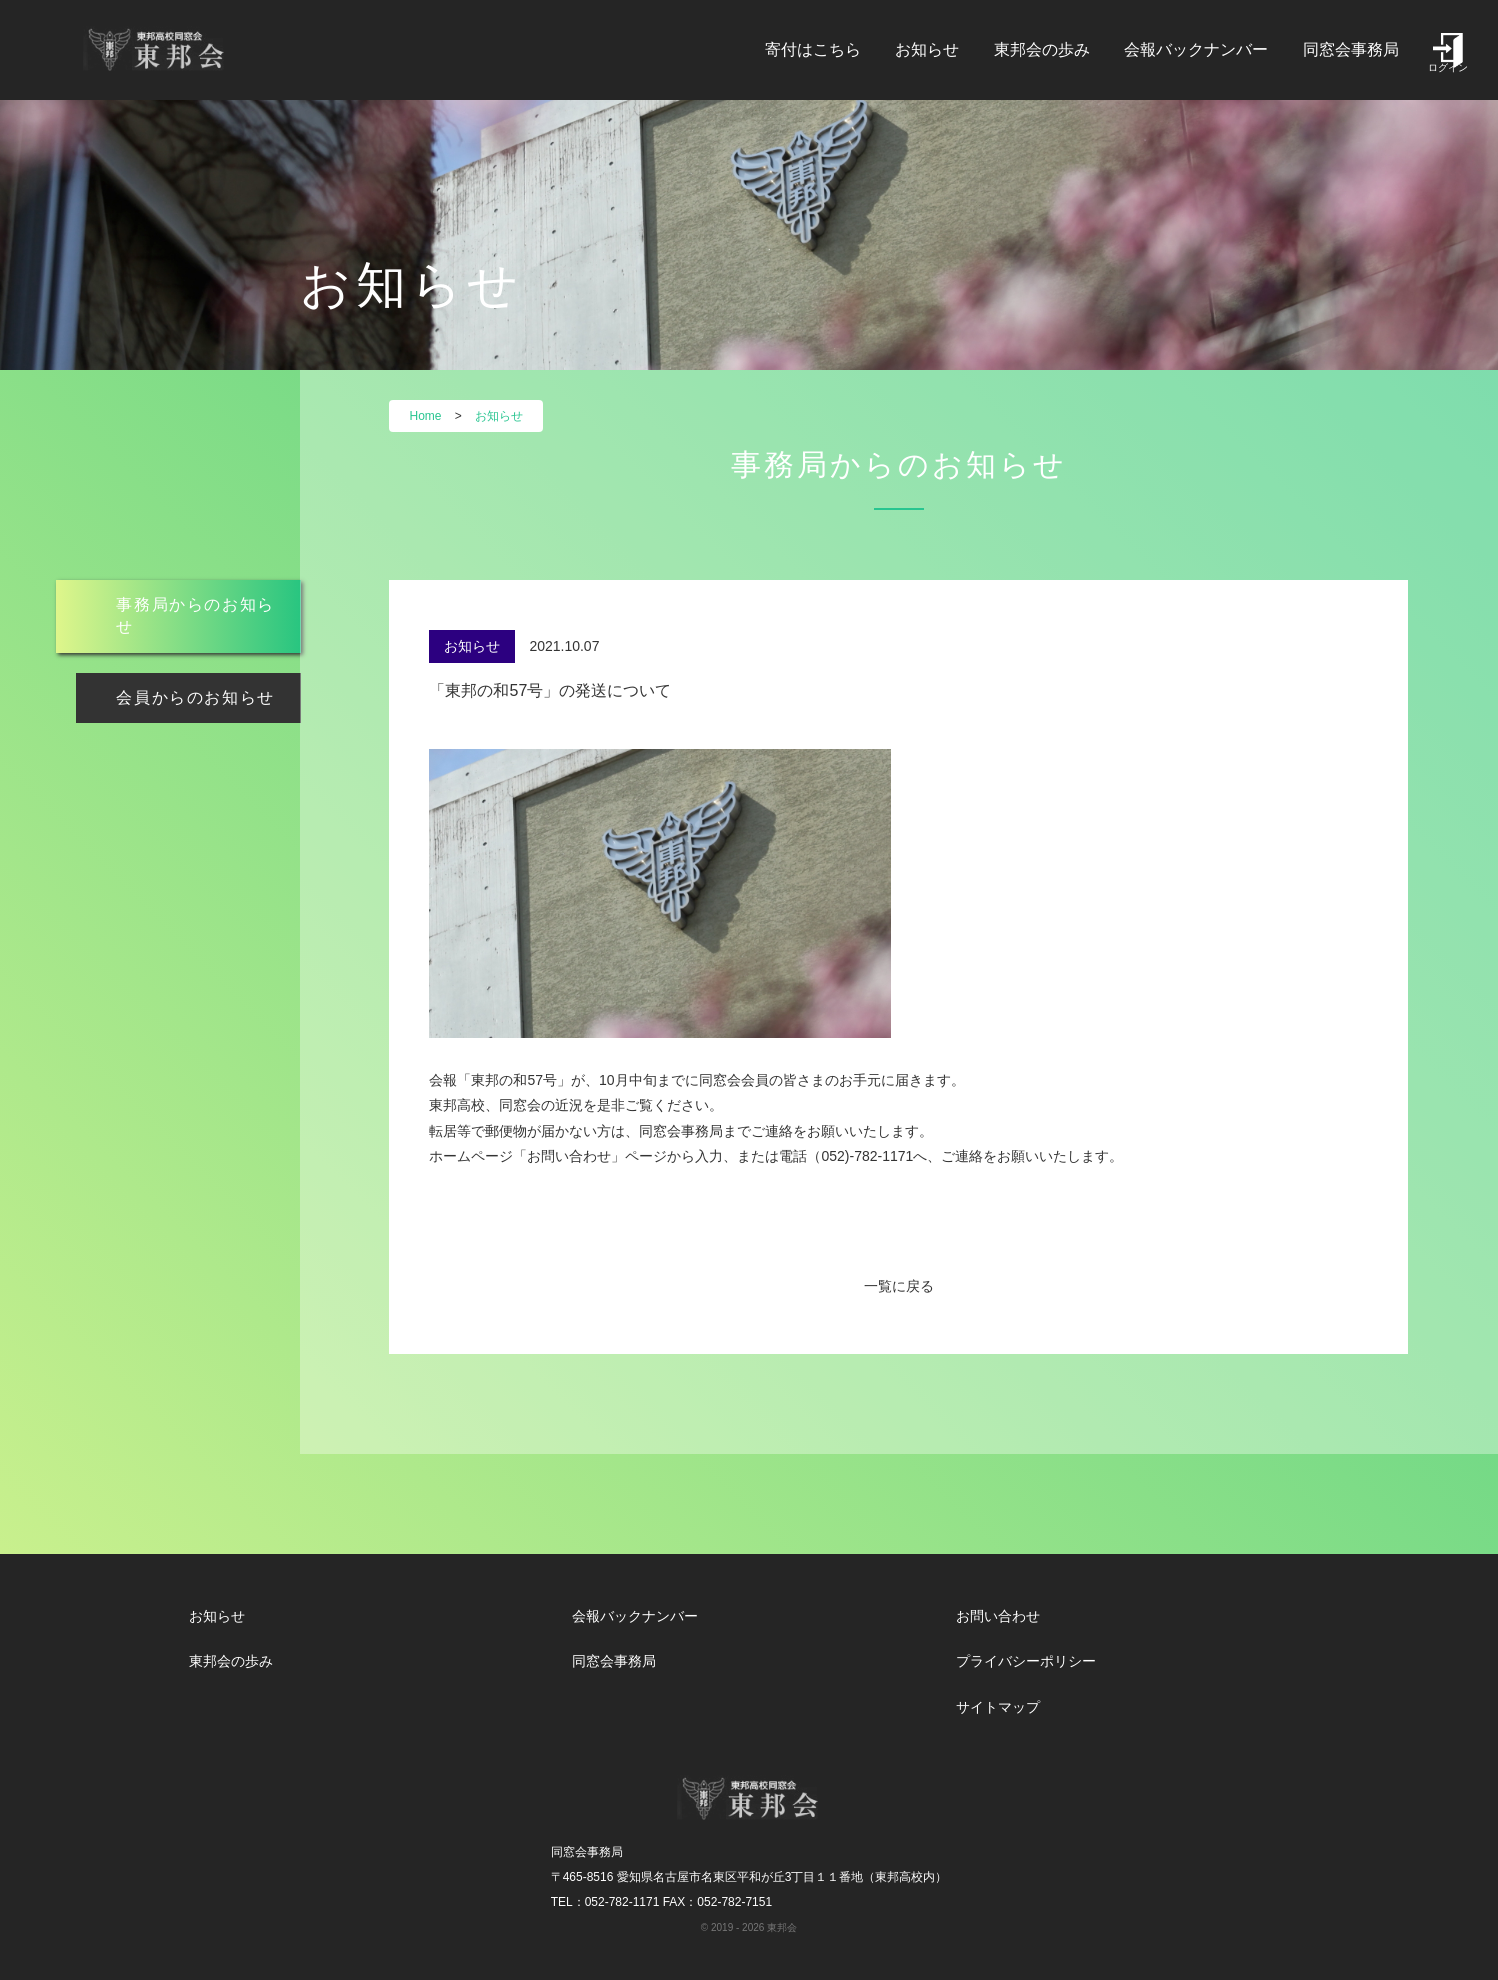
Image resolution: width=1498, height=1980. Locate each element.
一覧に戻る (899, 1286)
